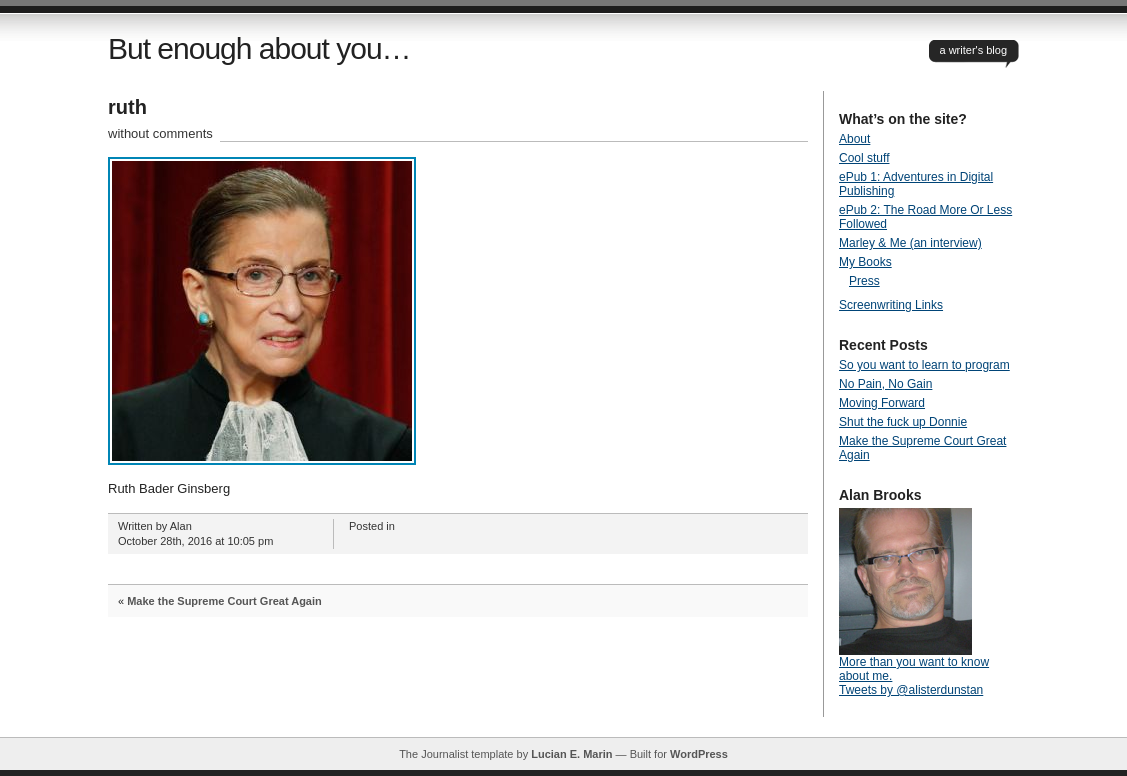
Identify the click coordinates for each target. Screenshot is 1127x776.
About (854, 139)
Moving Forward (882, 403)
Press (864, 281)
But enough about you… (259, 48)
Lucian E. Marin (571, 754)
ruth (127, 107)
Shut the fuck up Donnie (903, 422)
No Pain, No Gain (885, 384)
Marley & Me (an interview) (910, 243)
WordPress (699, 754)
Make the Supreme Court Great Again (224, 601)
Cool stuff (864, 158)
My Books (865, 262)
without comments (160, 133)
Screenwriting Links (891, 305)
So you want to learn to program (924, 365)
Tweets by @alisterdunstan (911, 690)
